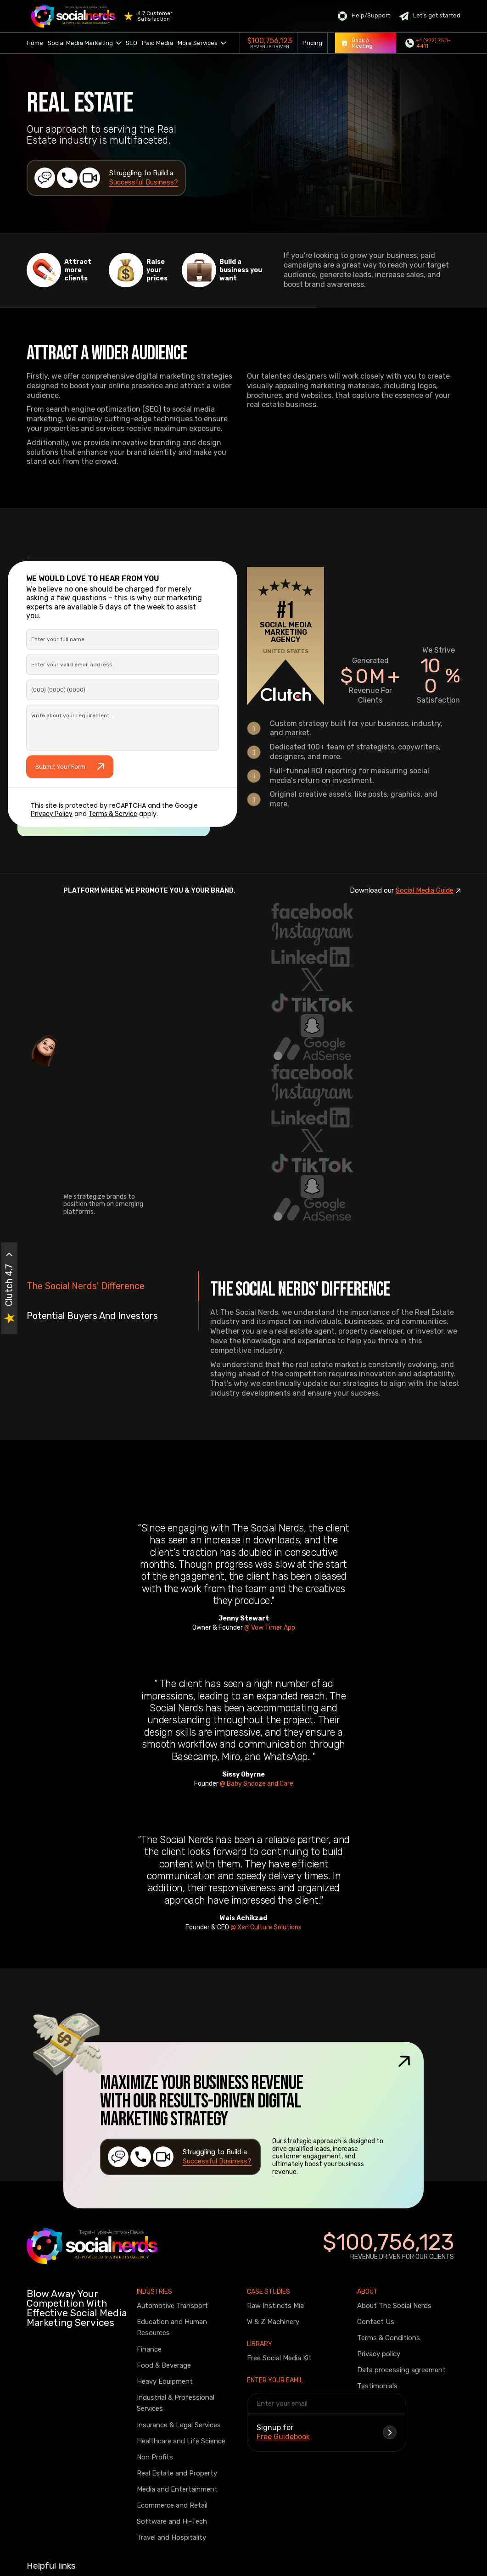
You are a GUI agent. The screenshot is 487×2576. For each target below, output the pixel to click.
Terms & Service (113, 814)
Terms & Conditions (388, 2338)
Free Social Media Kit (279, 2358)
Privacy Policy (52, 814)
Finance (149, 2349)
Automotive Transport (172, 2306)
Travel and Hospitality (171, 2537)
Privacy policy (378, 2354)
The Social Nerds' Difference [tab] (86, 1285)
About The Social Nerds (394, 2306)
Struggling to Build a (143, 178)
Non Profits (155, 2457)
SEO (131, 42)
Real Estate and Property (177, 2473)
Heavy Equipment (165, 2381)
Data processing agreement (401, 2370)
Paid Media (157, 42)
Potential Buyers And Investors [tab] (92, 1315)
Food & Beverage (164, 2365)
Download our (405, 890)
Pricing (312, 42)
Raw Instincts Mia (275, 2306)
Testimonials (377, 2386)
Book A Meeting (357, 43)
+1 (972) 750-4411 (428, 43)
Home (35, 42)
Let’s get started (429, 16)
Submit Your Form (69, 766)
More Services (202, 42)
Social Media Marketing (84, 42)
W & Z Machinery (273, 2322)
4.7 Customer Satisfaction (155, 16)
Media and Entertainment (177, 2489)
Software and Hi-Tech (172, 2521)
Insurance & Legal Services (179, 2425)
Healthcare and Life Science (181, 2441)
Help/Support (364, 16)
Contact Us (375, 2322)
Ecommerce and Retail (172, 2505)
